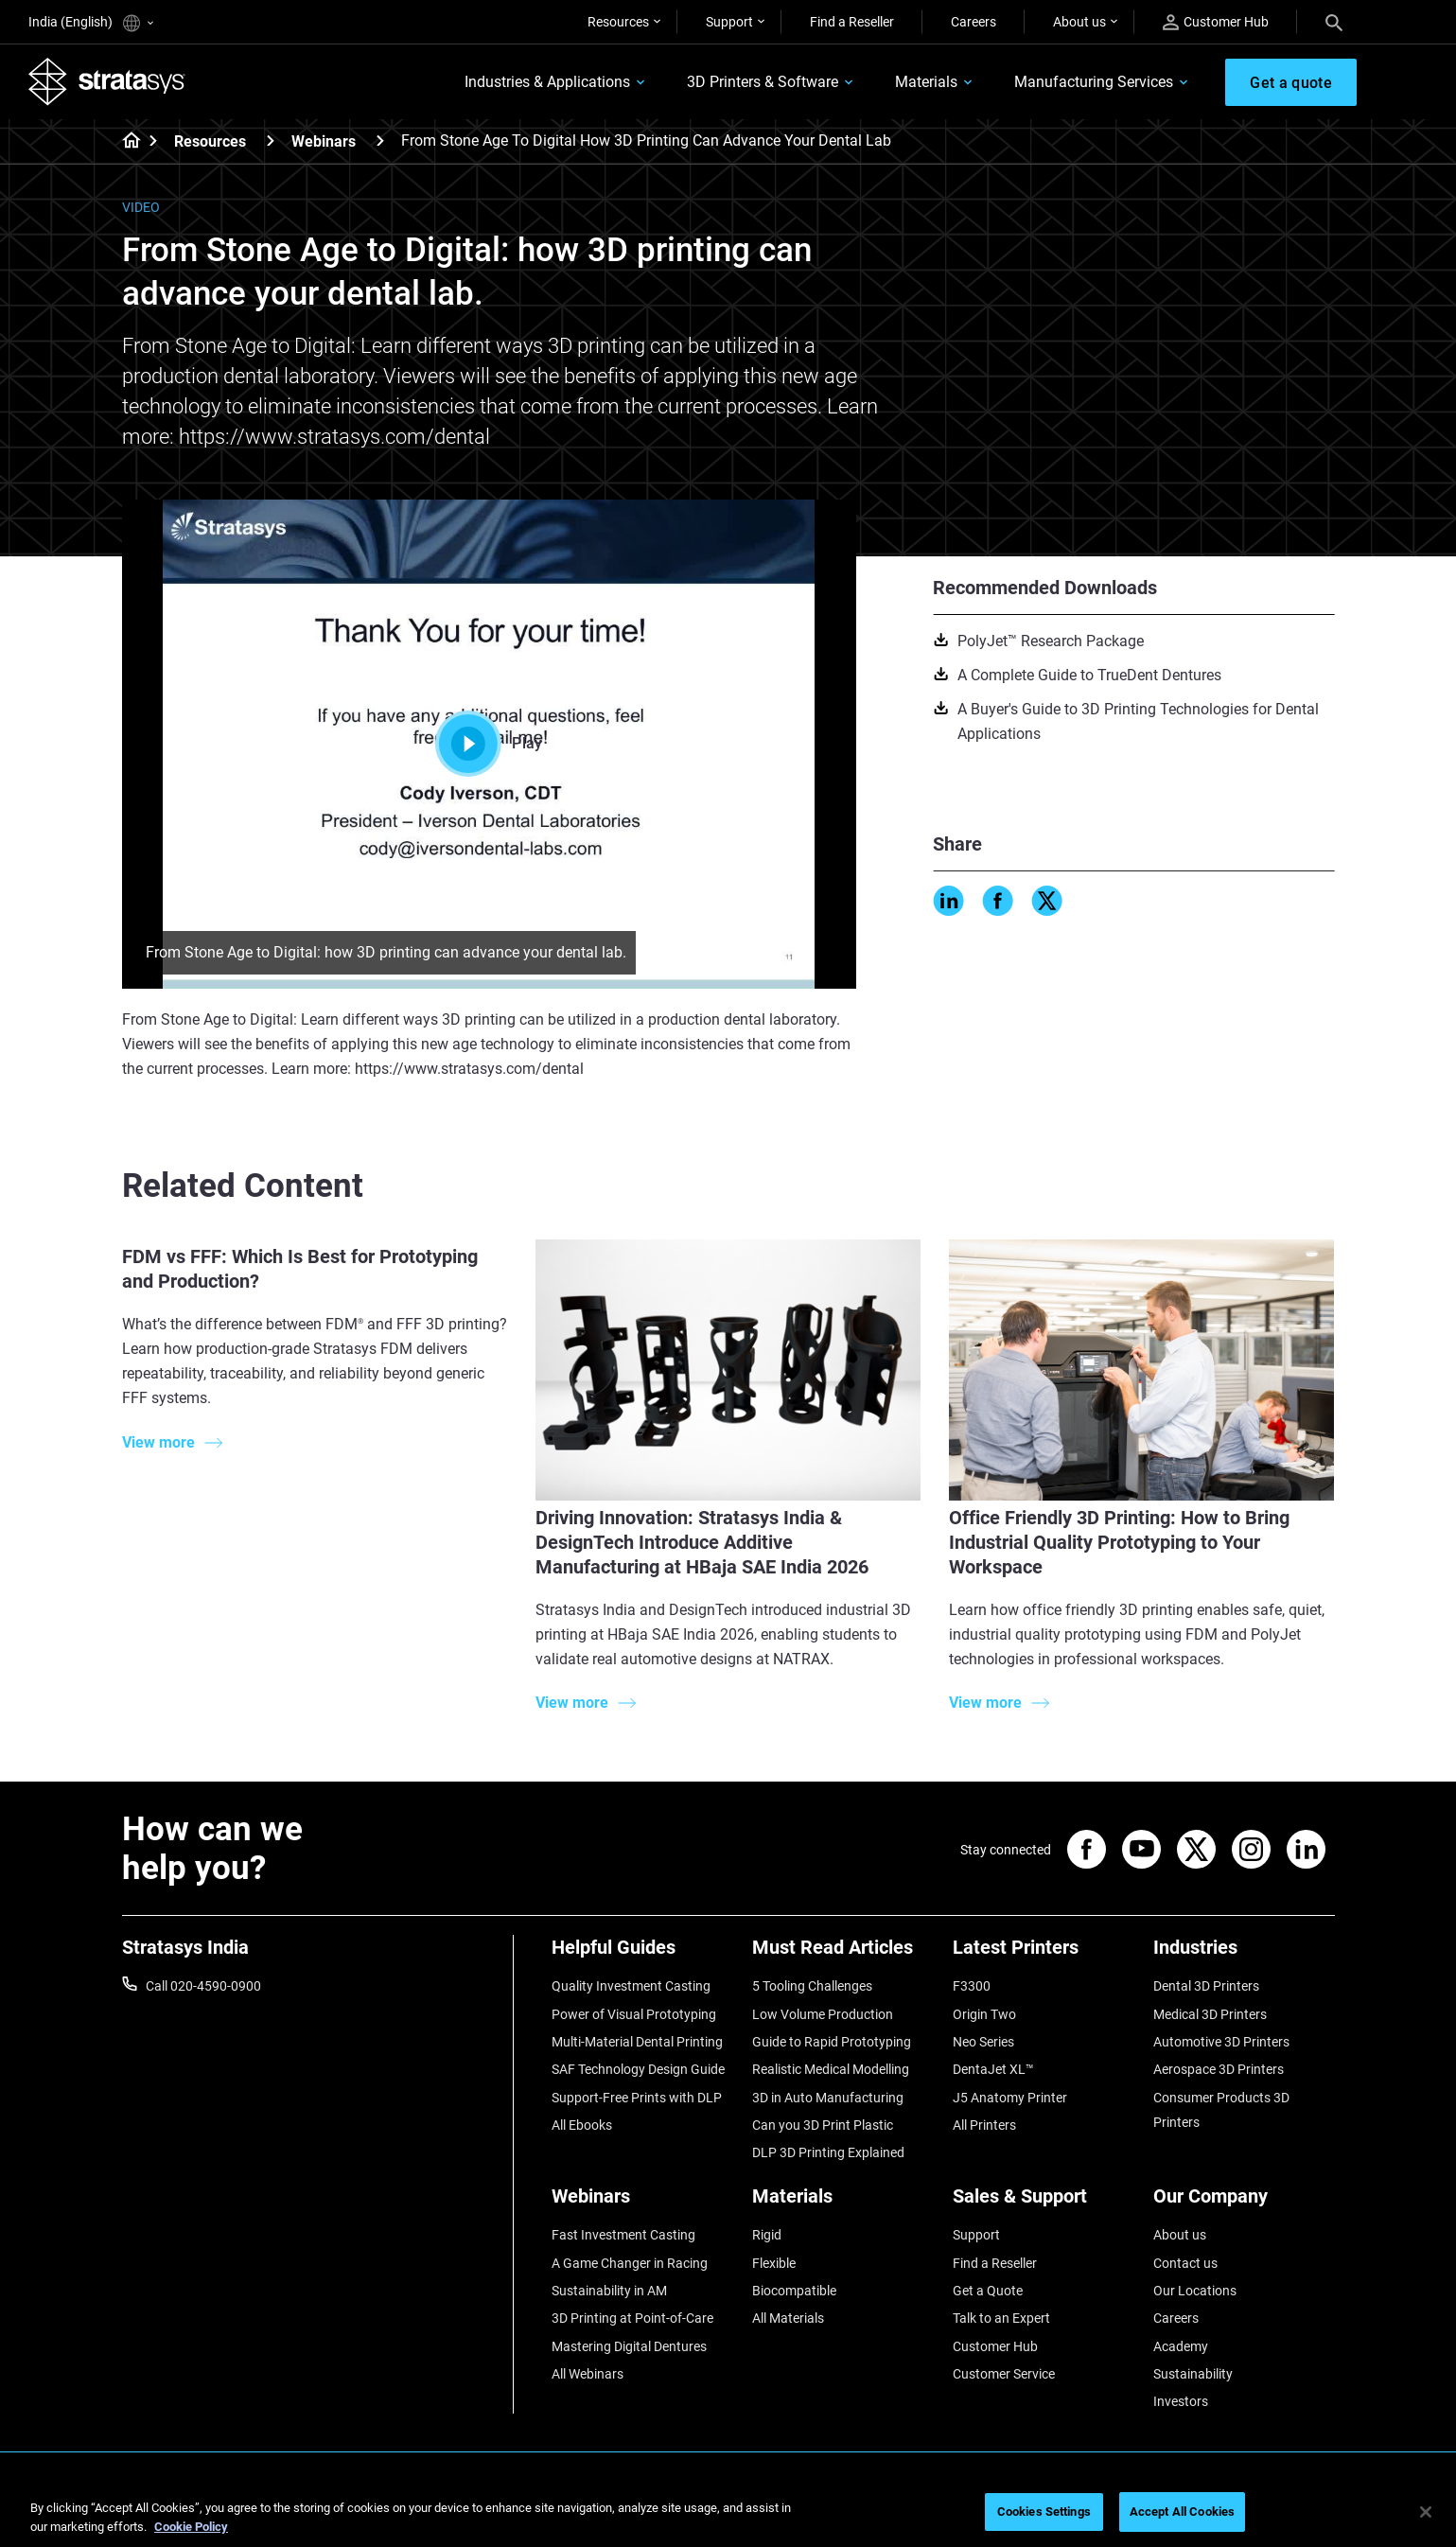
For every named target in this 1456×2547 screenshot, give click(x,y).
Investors (1180, 2401)
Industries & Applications (547, 82)
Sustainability (1193, 2373)
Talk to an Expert (1001, 2318)
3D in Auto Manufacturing (827, 2097)
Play (488, 744)
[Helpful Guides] (642, 1954)
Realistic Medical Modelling (830, 2069)
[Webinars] (380, 140)
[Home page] (125, 142)
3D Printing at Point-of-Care (632, 2318)
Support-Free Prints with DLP (637, 2097)
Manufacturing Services (1093, 82)
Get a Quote (988, 2290)
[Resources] (270, 140)
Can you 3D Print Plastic (822, 2125)
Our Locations (1195, 2290)
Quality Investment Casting (631, 1986)
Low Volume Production (822, 2014)
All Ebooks (582, 2125)
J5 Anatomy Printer (1010, 2097)
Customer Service (1004, 2373)
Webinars (323, 141)
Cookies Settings (1044, 2511)
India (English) (90, 23)
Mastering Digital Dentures (629, 2346)
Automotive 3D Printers (1221, 2041)
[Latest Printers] (1043, 1954)
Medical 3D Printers (1210, 2014)
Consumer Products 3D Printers (1221, 2110)
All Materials (788, 2318)
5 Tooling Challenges (812, 1986)
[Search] (1334, 22)
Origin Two (984, 2014)
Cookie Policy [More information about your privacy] (191, 2527)
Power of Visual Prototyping (634, 2014)
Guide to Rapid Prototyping (831, 2041)
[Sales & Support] (1043, 2203)
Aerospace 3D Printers (1218, 2069)
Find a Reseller (852, 21)
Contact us (1185, 2263)
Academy (1180, 2346)
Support (729, 21)
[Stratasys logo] (106, 81)
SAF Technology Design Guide (638, 2069)
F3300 (972, 1986)
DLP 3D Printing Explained (828, 2152)
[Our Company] (1244, 2203)
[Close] (1426, 2512)
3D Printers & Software (762, 82)
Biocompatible (794, 2290)
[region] (728, 2513)
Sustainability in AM (609, 2290)
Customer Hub (1216, 22)
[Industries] (1244, 1954)
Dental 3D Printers (1206, 1986)
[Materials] (843, 2203)
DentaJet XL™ (993, 2069)
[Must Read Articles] (843, 1954)
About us (1079, 21)
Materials (926, 82)
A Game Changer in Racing (630, 2263)
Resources (618, 21)
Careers (973, 21)
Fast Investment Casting (623, 2234)
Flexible (774, 2263)
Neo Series (983, 2041)
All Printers (984, 2125)
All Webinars (587, 2373)
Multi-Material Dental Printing (637, 2041)
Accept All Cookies (1182, 2511)
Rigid (766, 2234)
